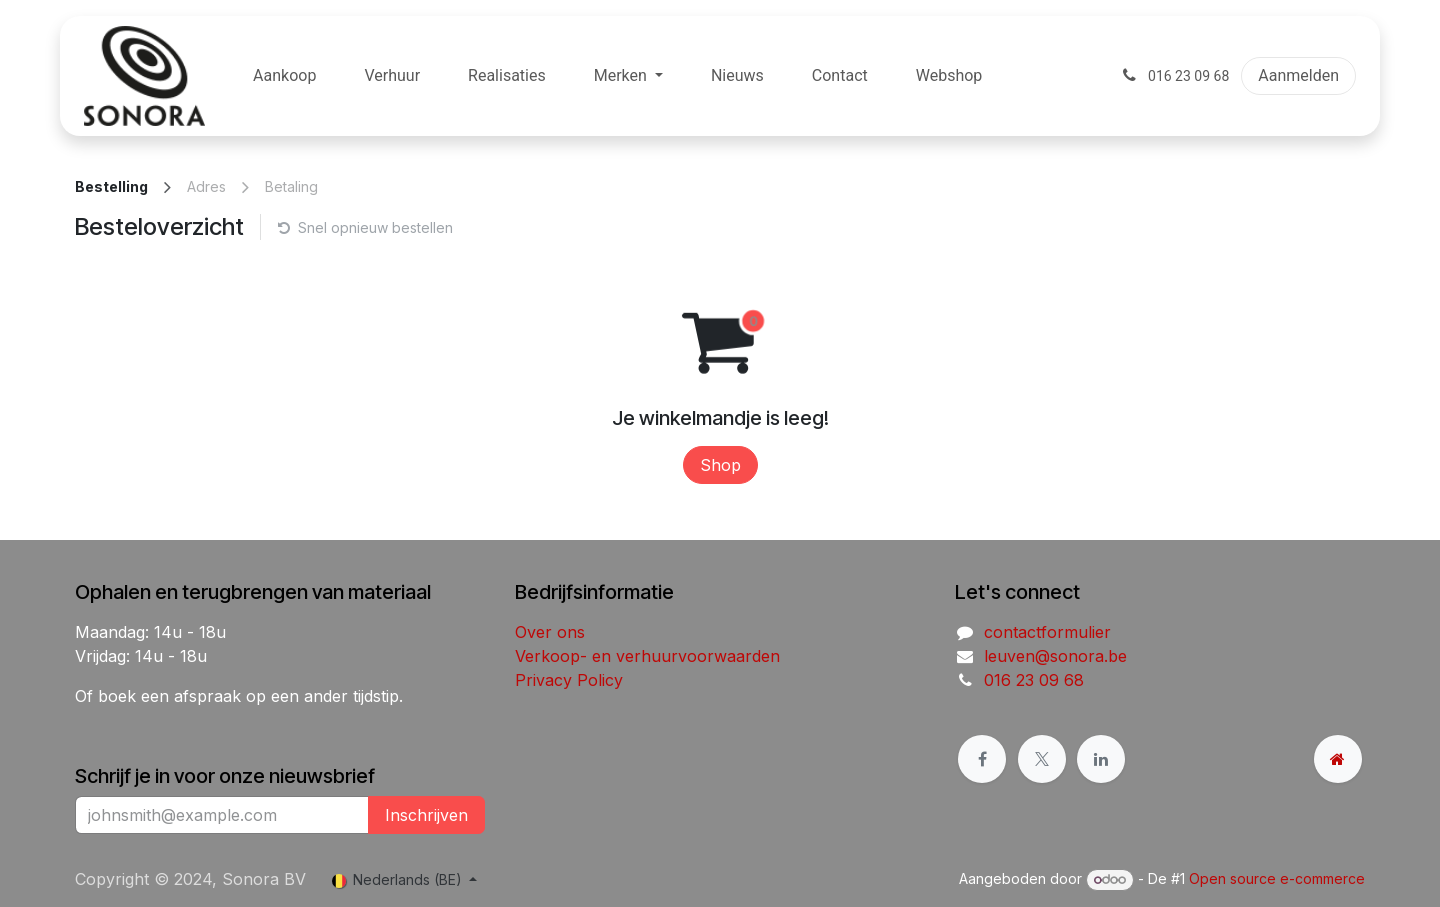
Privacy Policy (569, 680)
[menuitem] (284, 76)
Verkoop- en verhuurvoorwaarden (647, 656)
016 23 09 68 (1034, 680)
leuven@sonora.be (1055, 656)
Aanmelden (1298, 75)
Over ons (550, 632)
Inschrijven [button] (426, 815)
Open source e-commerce (1277, 878)
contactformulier (1047, 632)
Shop (720, 465)
